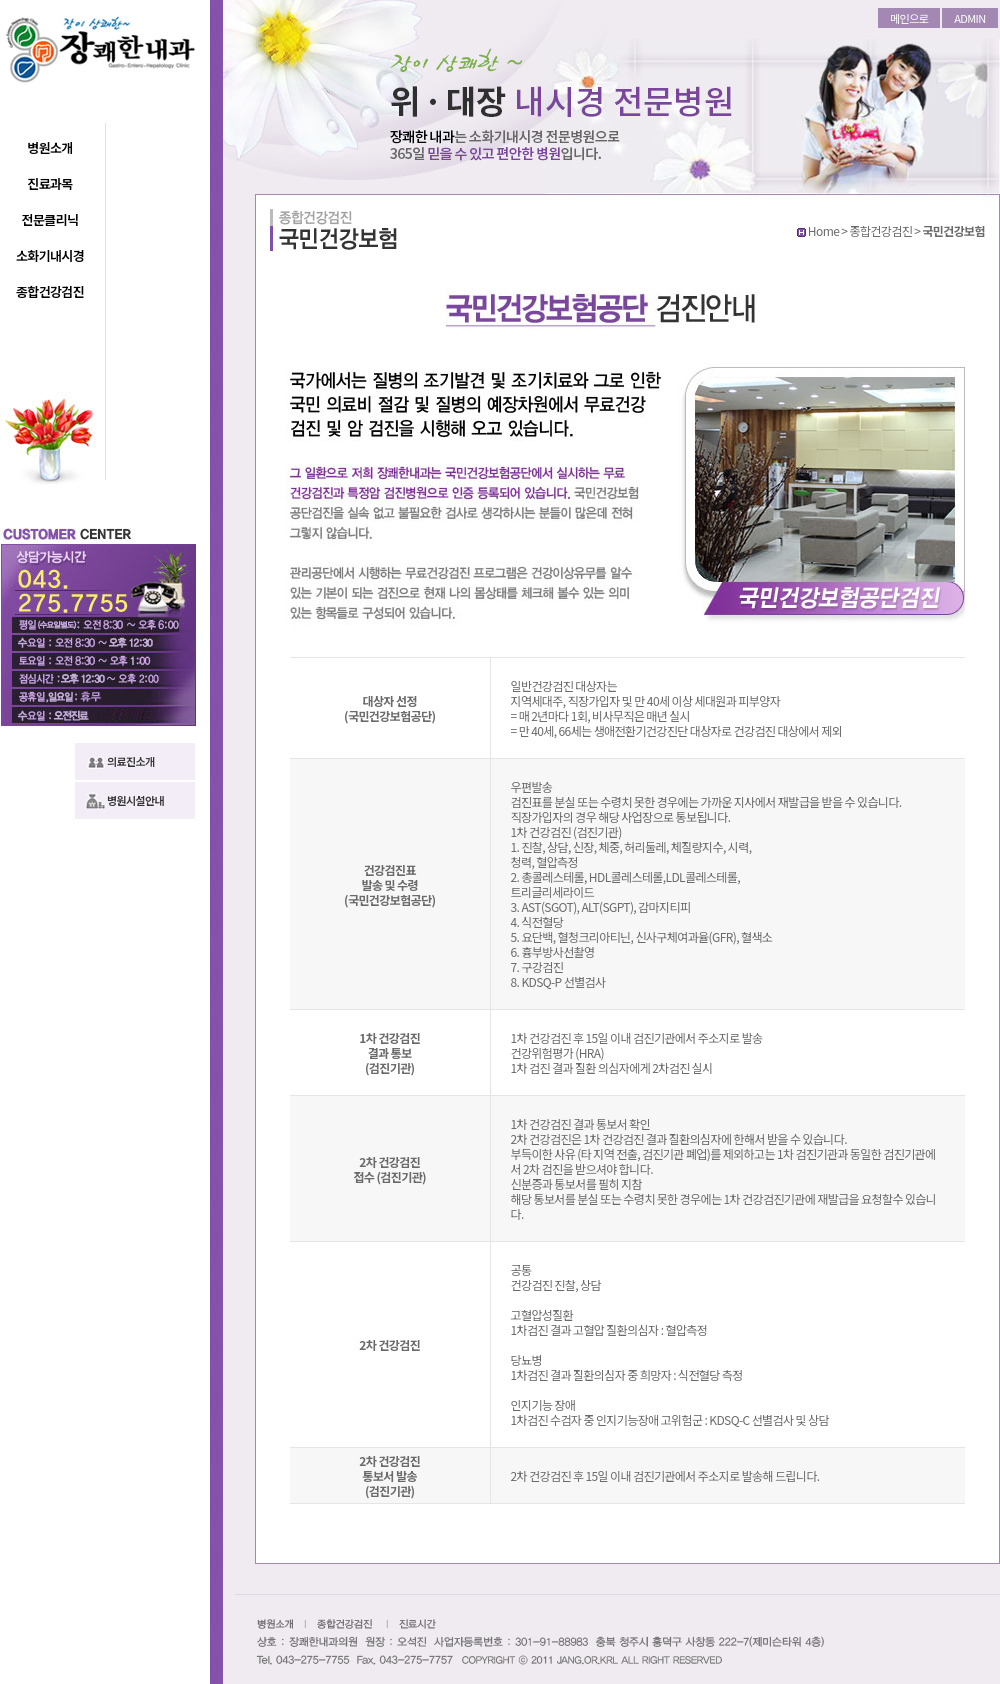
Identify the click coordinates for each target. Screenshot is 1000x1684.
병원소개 (49, 147)
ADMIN (969, 18)
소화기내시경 (50, 255)
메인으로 (909, 18)
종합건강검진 (50, 291)
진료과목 (49, 183)
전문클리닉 (50, 219)
